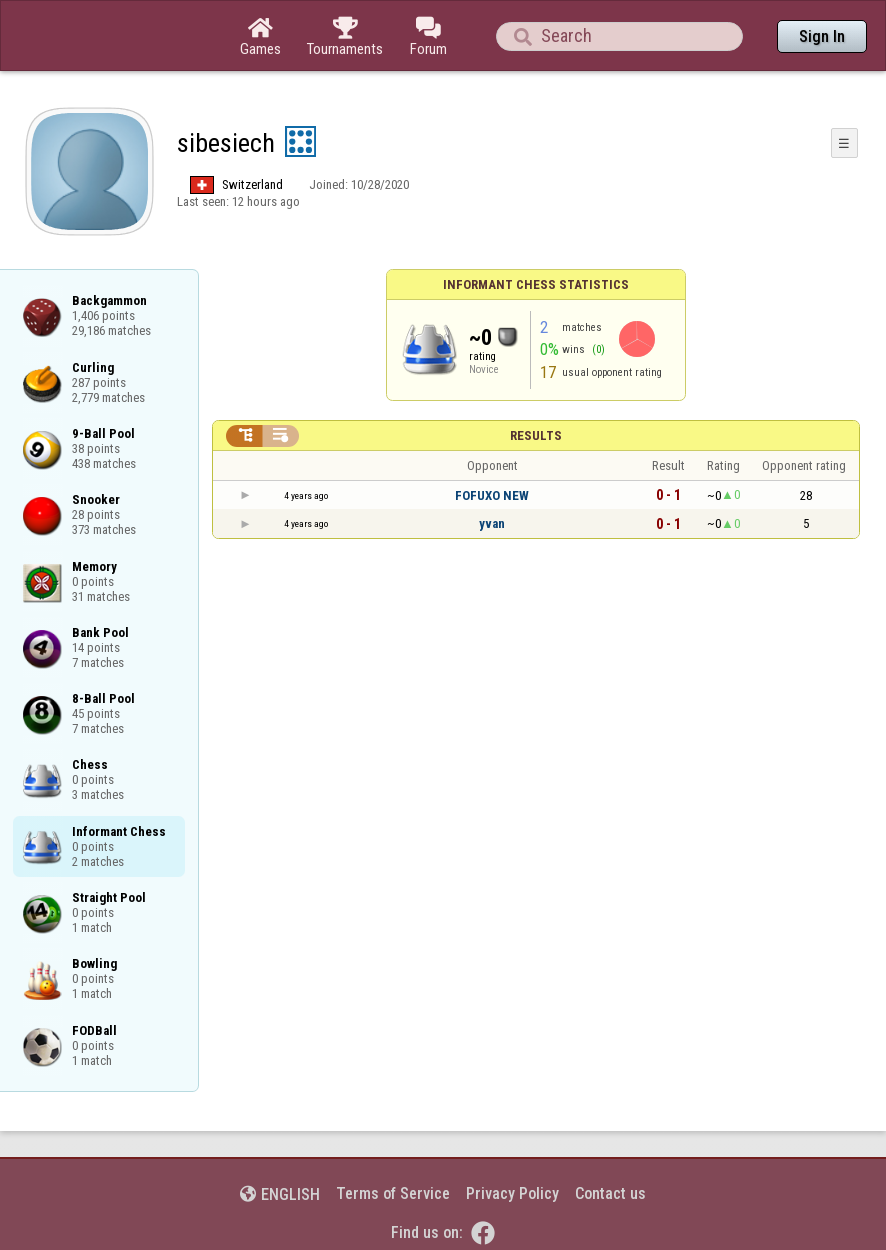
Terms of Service (393, 1193)
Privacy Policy (512, 1193)
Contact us (610, 1193)
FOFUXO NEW (492, 495)
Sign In (822, 36)
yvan (492, 523)
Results (536, 435)
